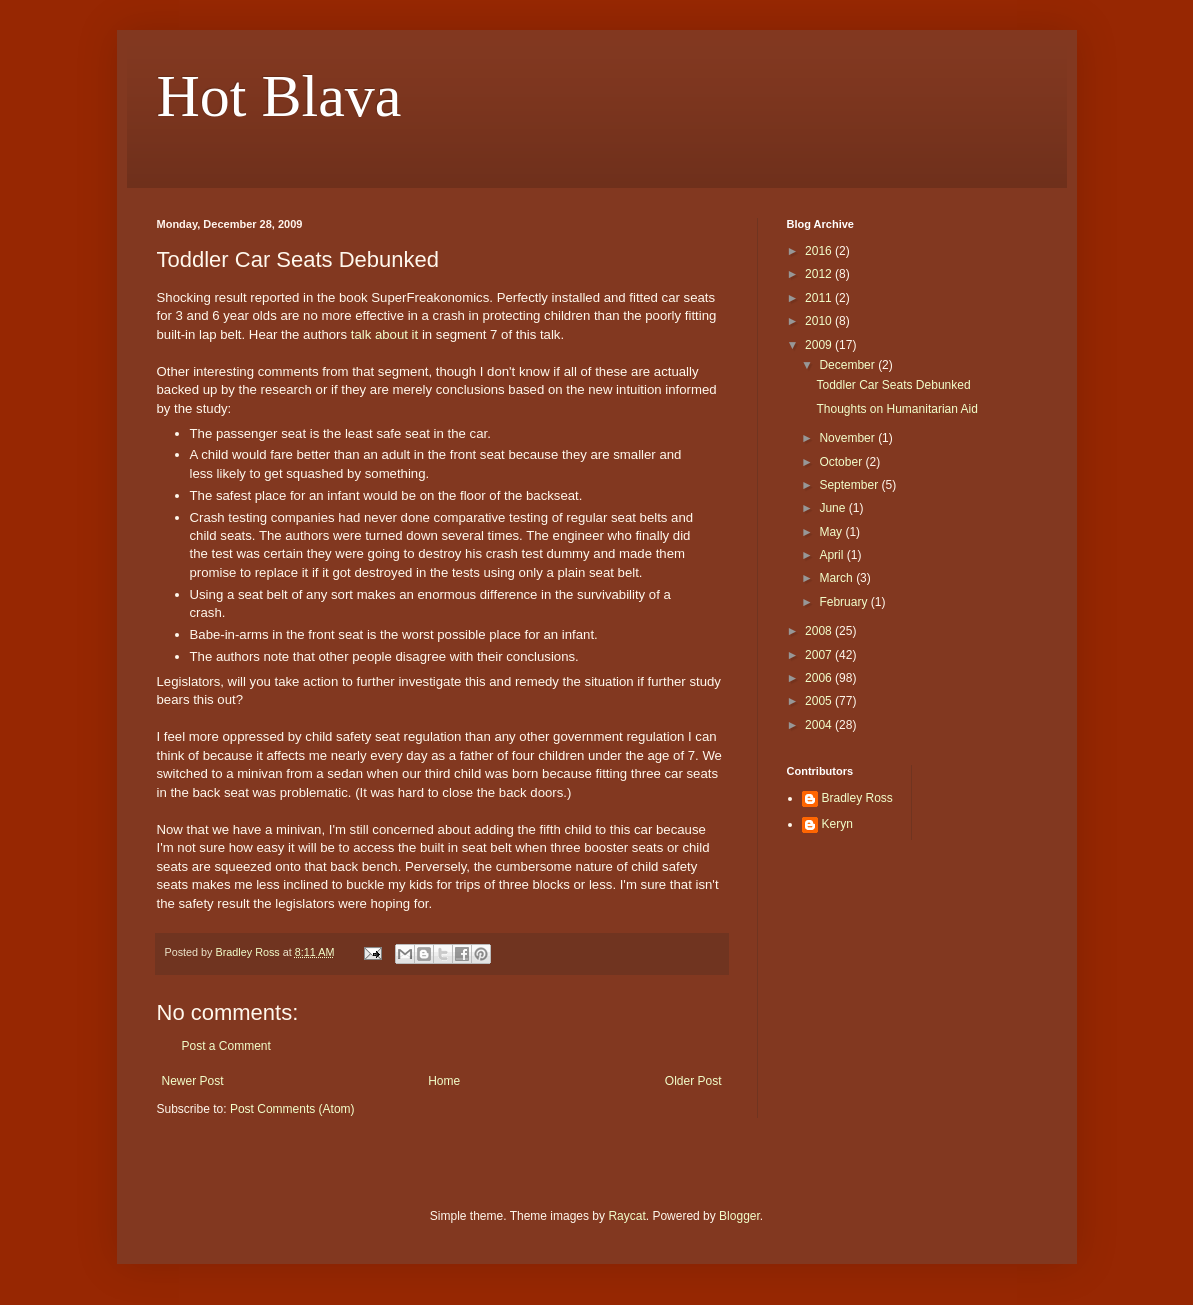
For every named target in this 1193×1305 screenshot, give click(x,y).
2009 (820, 345)
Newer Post (193, 1081)
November (848, 438)
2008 (820, 631)
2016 (820, 251)
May (832, 532)
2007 (820, 655)
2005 (820, 701)
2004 (820, 725)
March (837, 578)
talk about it (384, 334)
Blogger (739, 1216)
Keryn (837, 824)
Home (444, 1081)
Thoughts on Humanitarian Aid (896, 409)
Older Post (693, 1081)
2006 (820, 678)
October (842, 462)
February (844, 602)
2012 (820, 274)
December (848, 365)
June (833, 508)
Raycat (626, 1216)
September (850, 485)
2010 (820, 321)
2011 (820, 298)
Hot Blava (279, 96)
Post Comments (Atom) (292, 1109)
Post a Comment (226, 1046)
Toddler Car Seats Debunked (893, 385)
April (832, 555)
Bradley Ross (857, 798)
